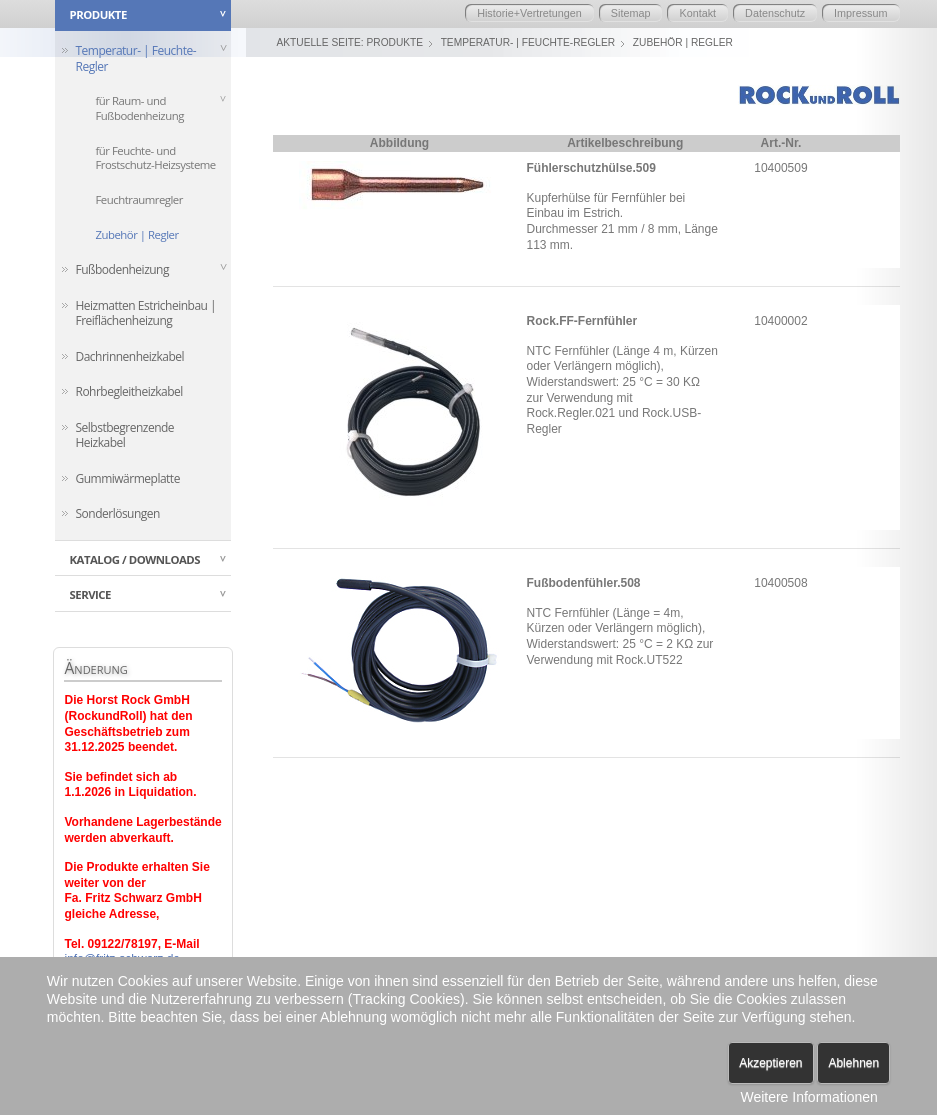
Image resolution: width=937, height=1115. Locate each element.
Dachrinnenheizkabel (129, 357)
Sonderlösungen (117, 515)
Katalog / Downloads (134, 561)
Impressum (860, 13)
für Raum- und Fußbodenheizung (139, 108)
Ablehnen (853, 1063)
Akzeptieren (770, 1063)
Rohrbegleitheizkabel (128, 393)
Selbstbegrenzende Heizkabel (124, 436)
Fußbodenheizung (122, 270)
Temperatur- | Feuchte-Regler (135, 58)
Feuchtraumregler (138, 200)
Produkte (395, 42)
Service (89, 597)
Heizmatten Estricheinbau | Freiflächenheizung (145, 314)
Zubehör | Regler (136, 235)
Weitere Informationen (808, 1097)
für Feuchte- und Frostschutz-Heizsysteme (155, 158)
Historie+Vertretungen (529, 13)
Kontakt (697, 13)
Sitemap (631, 13)
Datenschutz (775, 13)
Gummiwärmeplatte (127, 480)
